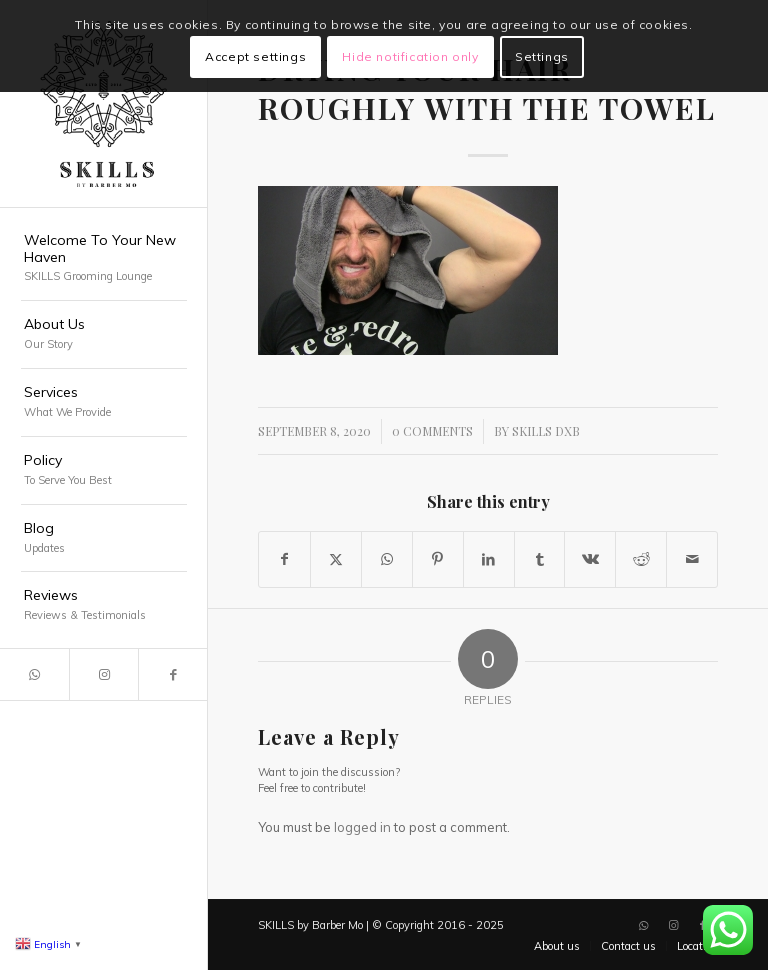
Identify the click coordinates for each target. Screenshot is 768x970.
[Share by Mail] (692, 559)
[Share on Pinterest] (438, 559)
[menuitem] (104, 259)
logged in (362, 827)
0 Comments (432, 431)
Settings (542, 56)
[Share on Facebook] (284, 559)
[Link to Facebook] (172, 674)
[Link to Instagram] (103, 674)
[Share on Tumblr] (540, 559)
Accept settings (255, 56)
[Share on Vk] (590, 559)
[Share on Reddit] (641, 559)
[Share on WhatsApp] (387, 559)
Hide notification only (410, 56)
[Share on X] (336, 559)
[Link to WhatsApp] (34, 674)
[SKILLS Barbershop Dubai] (104, 104)
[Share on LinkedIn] (489, 559)
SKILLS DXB (546, 431)
